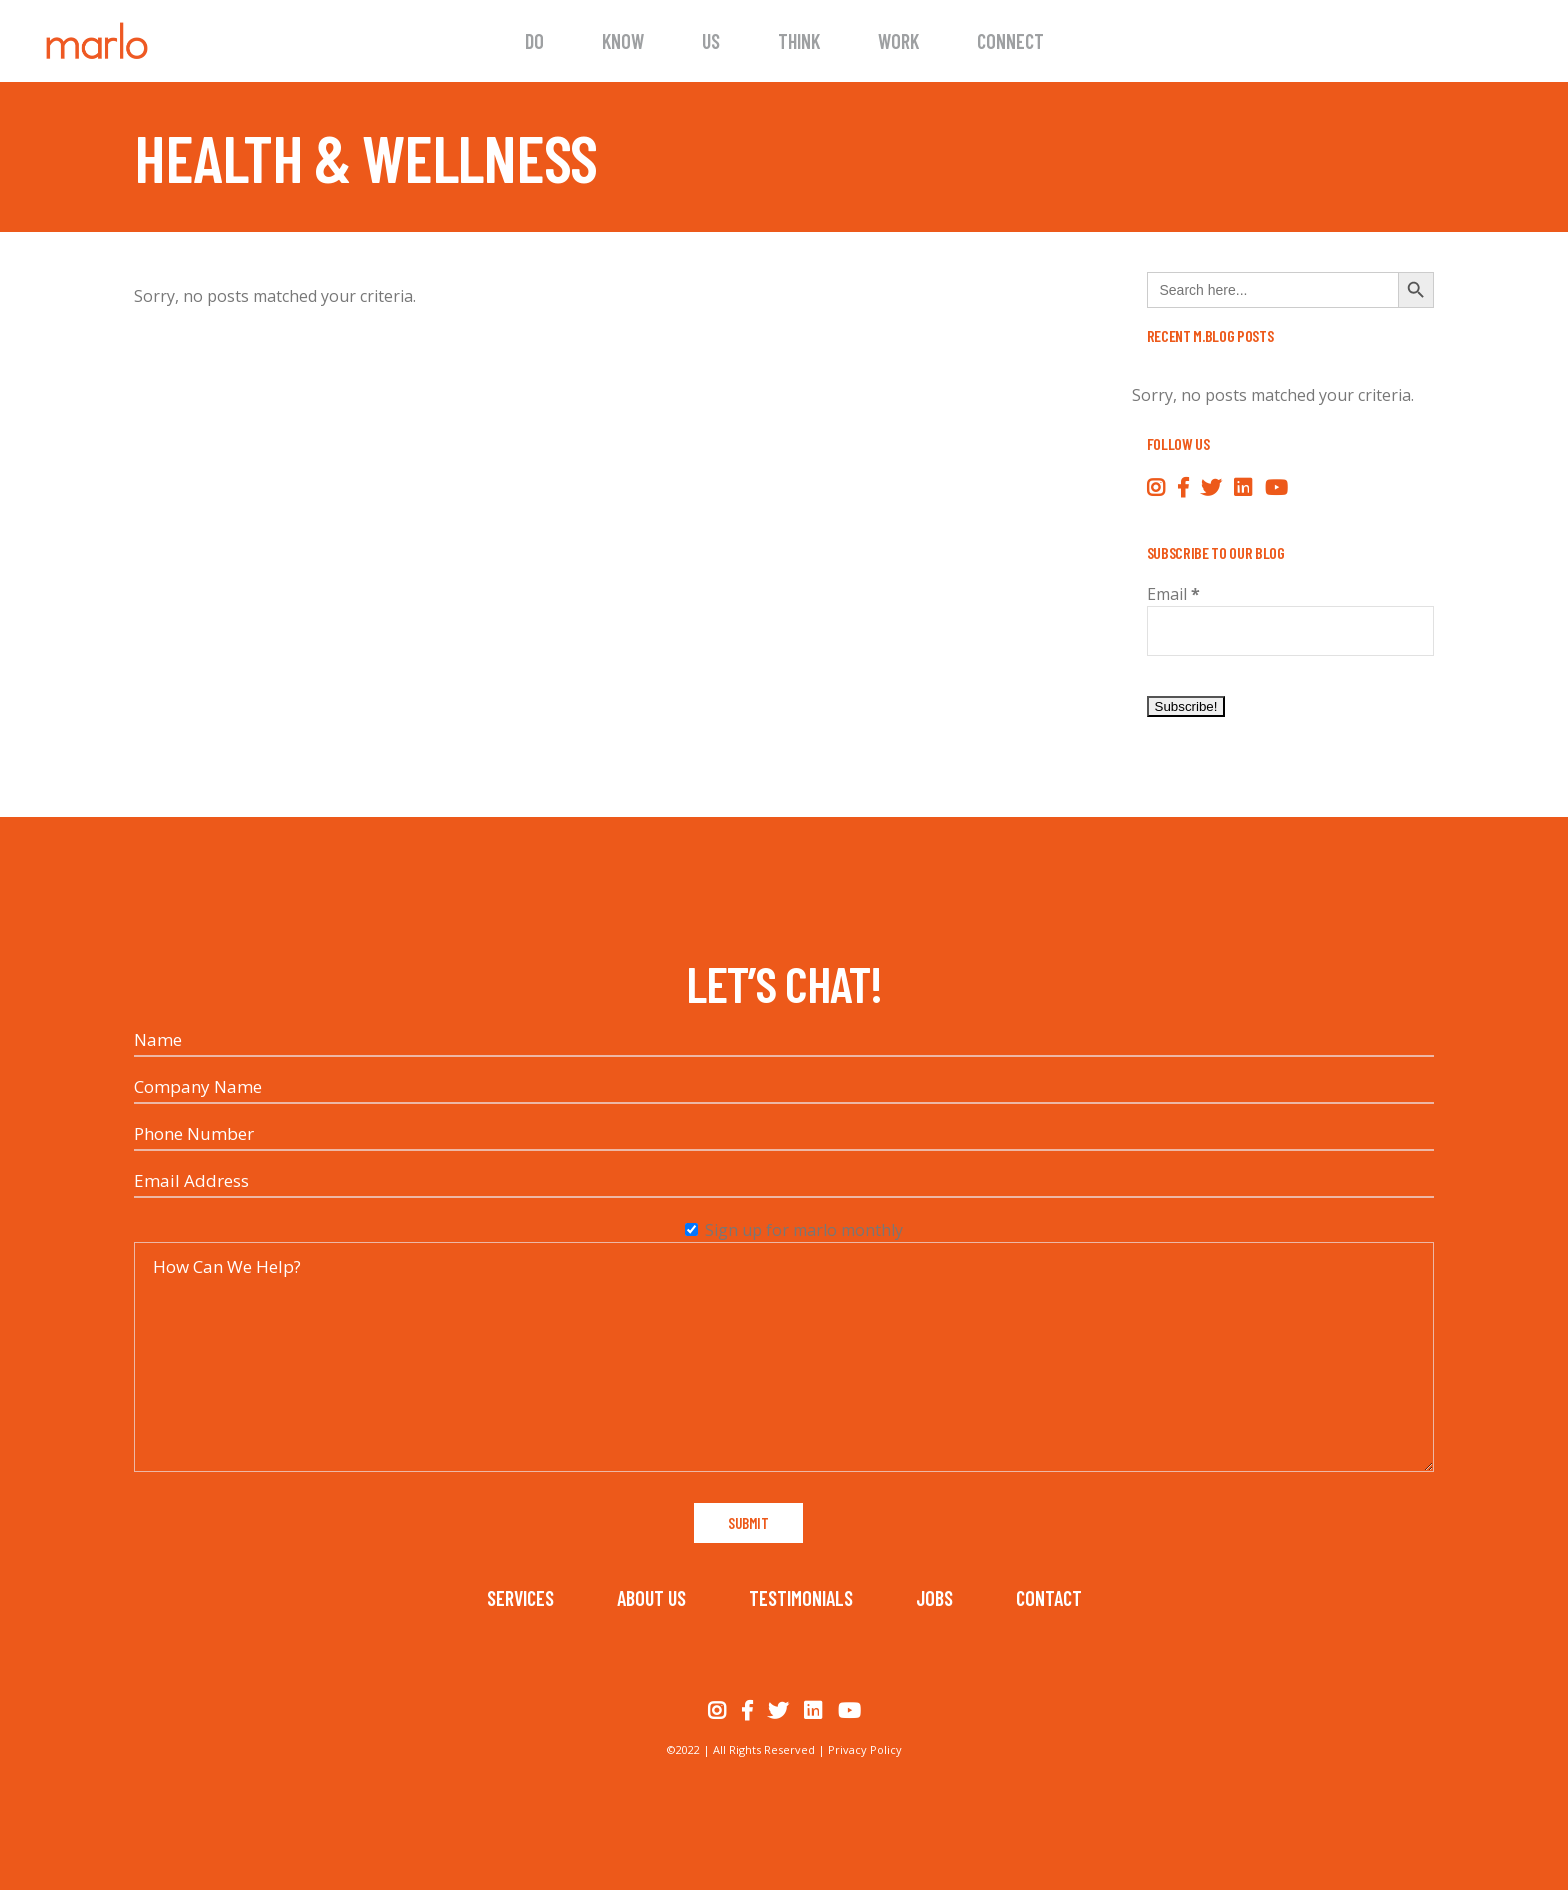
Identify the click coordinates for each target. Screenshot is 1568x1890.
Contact (1049, 1598)
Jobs (934, 1598)
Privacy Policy (865, 1749)
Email (1173, 594)
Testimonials (801, 1598)
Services (520, 1598)
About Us (651, 1598)
